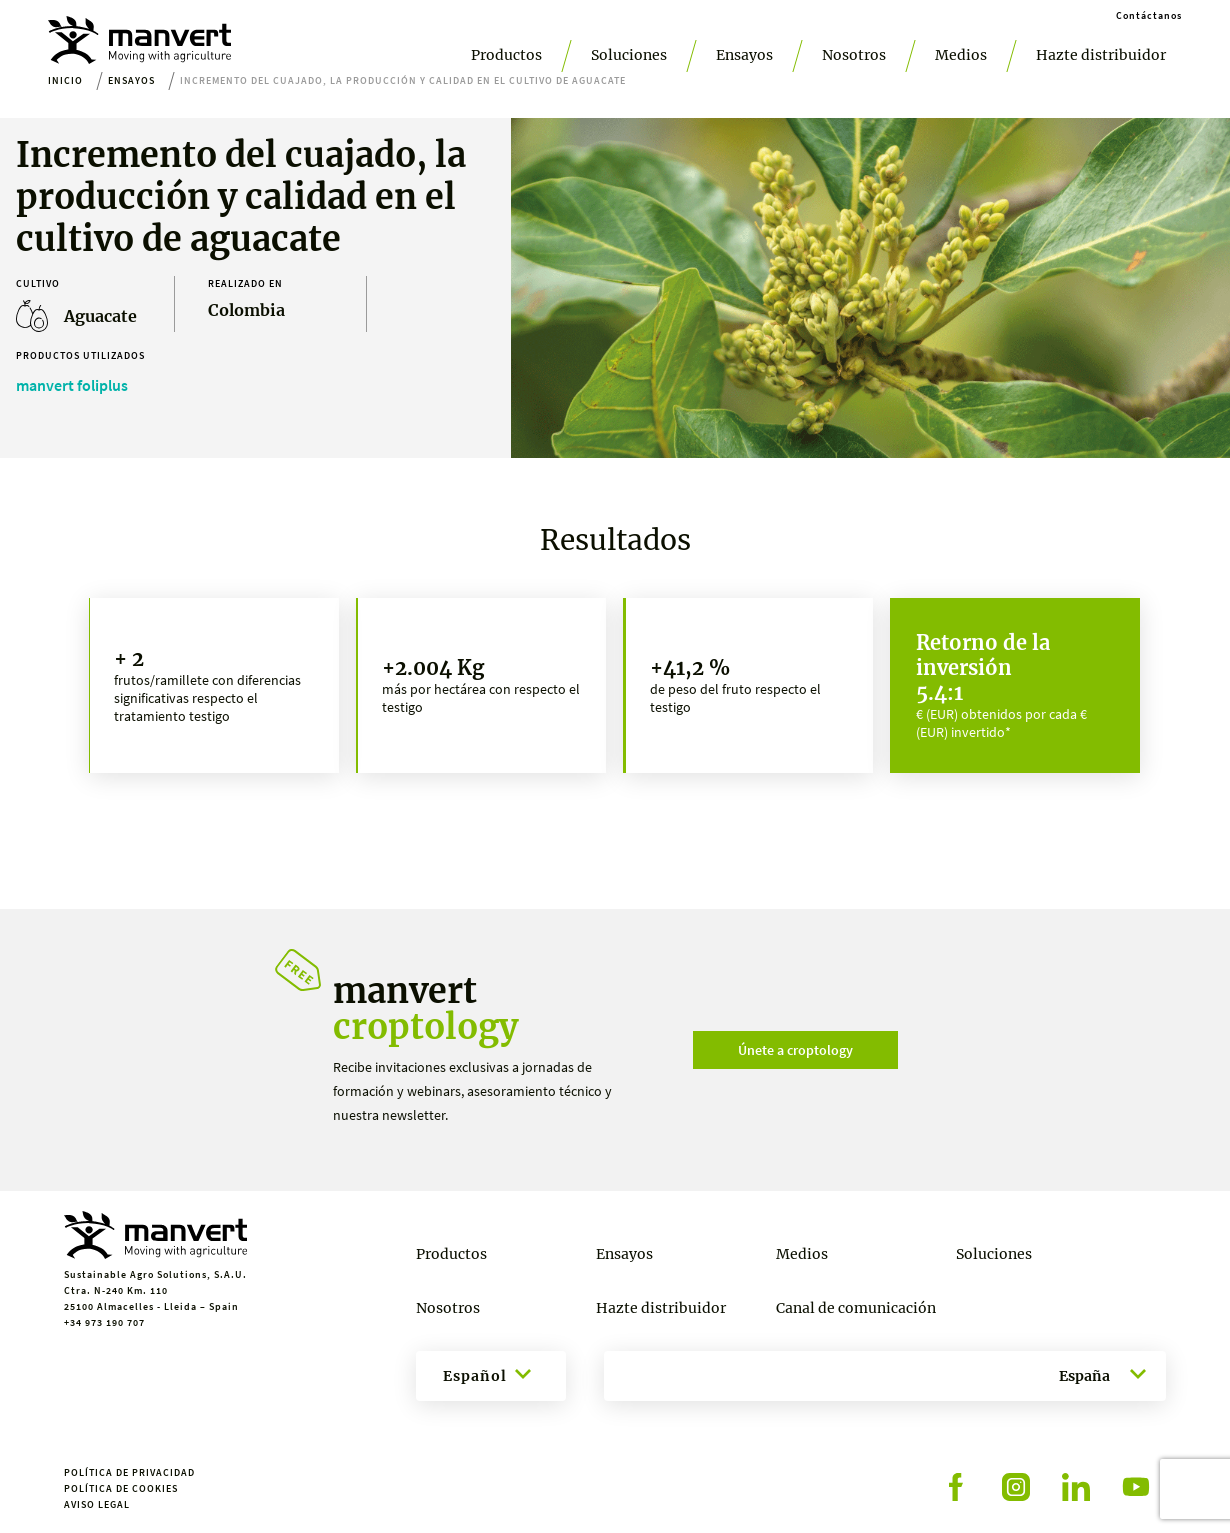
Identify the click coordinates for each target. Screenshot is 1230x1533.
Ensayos (744, 55)
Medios (961, 55)
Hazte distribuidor (1101, 55)
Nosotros (854, 55)
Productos (506, 55)
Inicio (65, 80)
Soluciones (629, 55)
